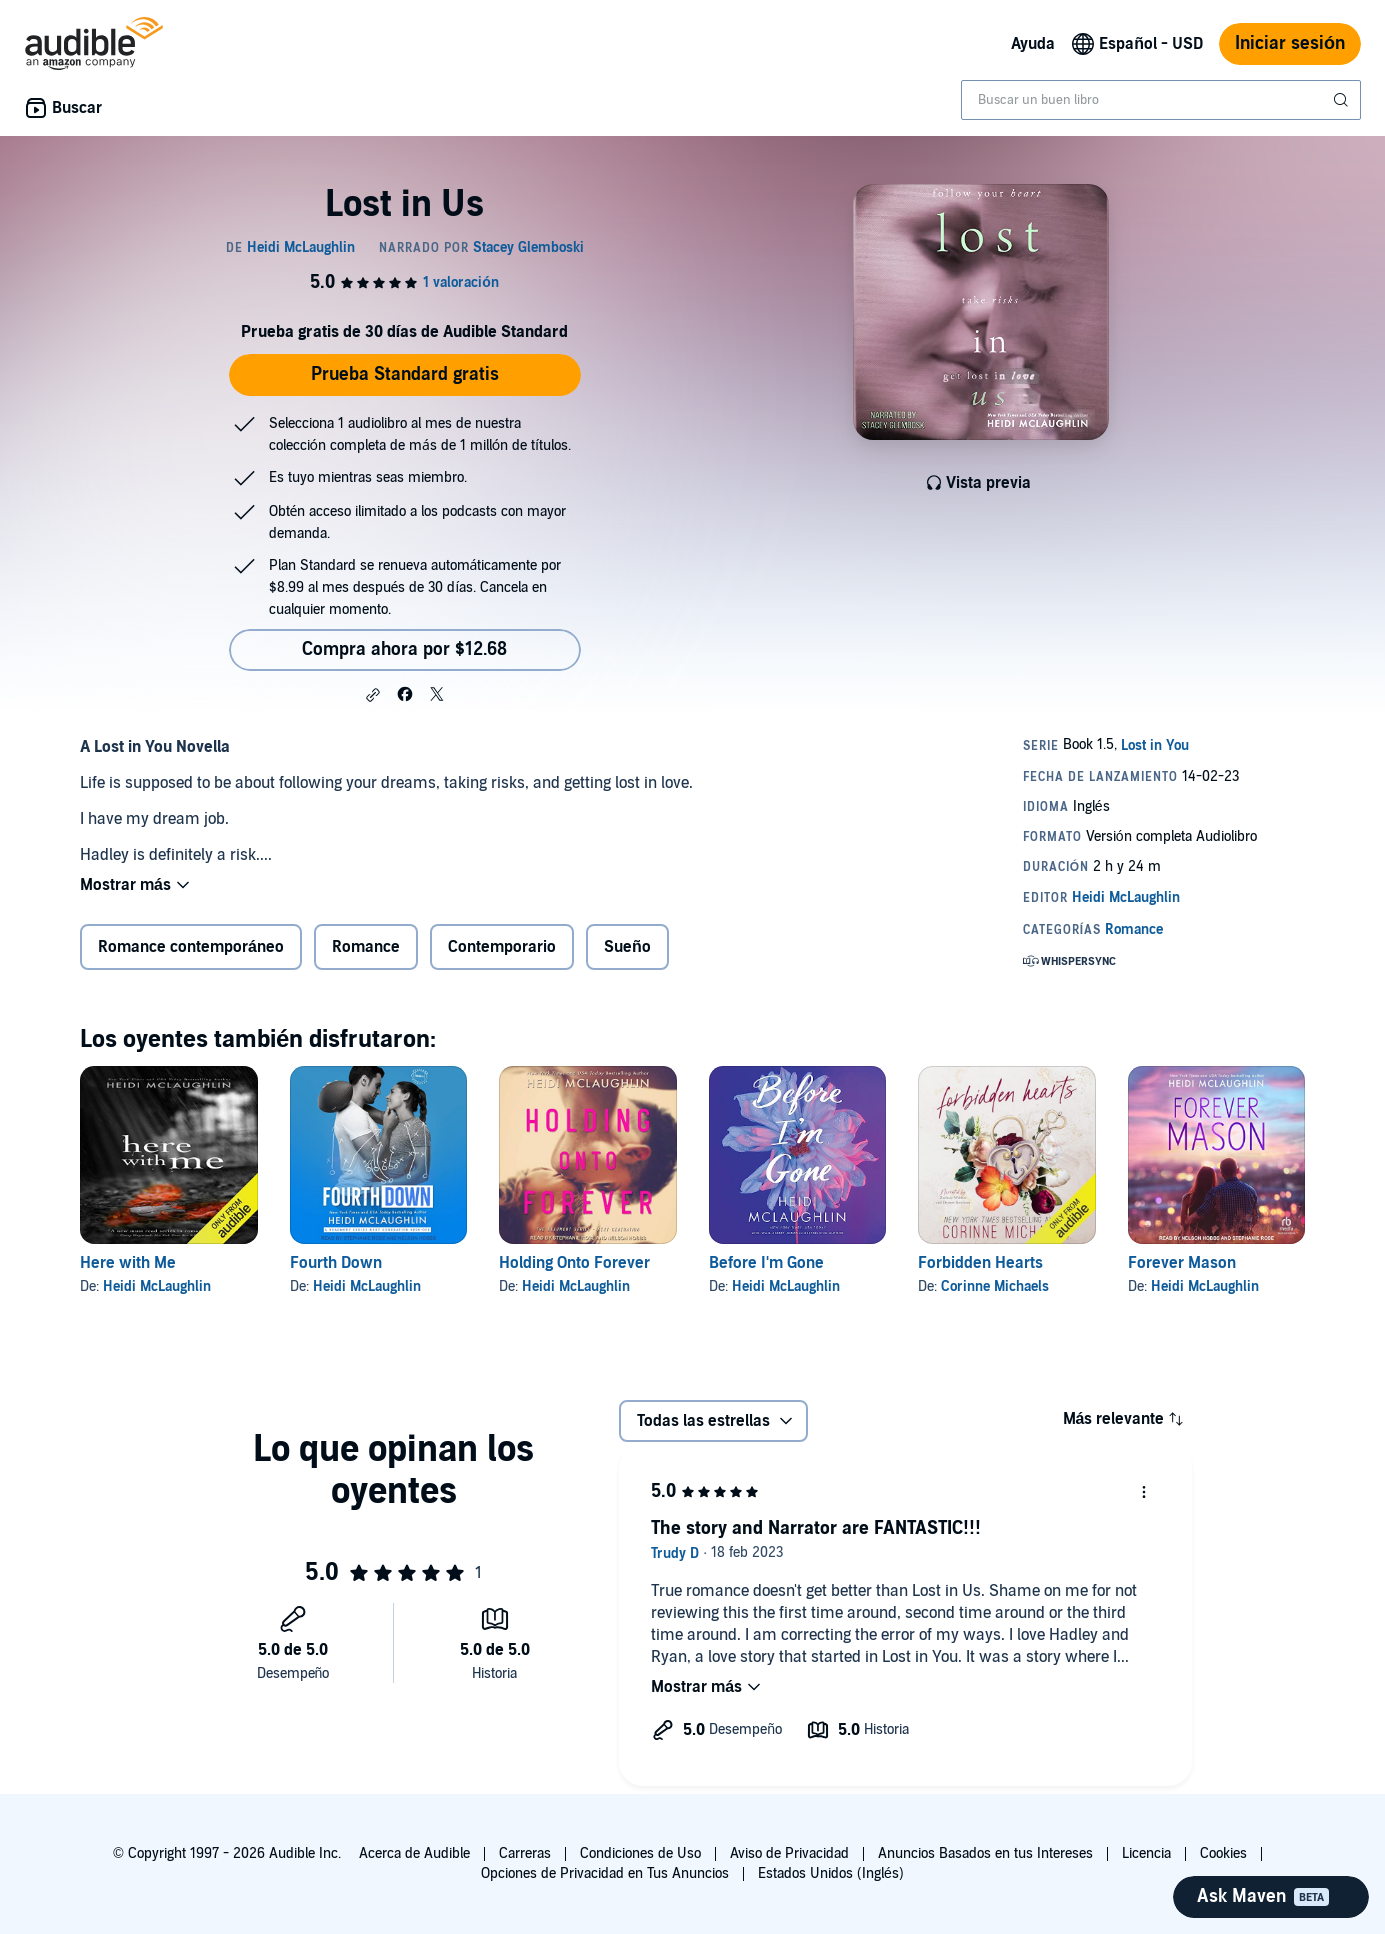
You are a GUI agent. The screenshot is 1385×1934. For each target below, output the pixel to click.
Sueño (627, 947)
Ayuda (1033, 44)
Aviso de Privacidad (789, 1853)
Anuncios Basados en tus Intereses (985, 1853)
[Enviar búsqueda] (1343, 100)
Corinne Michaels (995, 1286)
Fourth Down (336, 1263)
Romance (366, 947)
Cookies (1223, 1853)
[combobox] (1161, 100)
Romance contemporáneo (191, 947)
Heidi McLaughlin (157, 1286)
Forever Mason (1182, 1263)
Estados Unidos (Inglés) (831, 1873)
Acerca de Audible (414, 1853)
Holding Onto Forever (574, 1263)
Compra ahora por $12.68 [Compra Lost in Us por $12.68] (404, 649)
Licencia (1146, 1853)
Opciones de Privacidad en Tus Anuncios (605, 1873)
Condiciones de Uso (640, 1853)
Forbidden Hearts (980, 1263)
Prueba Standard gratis (405, 374)
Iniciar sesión (1290, 43)
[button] (373, 695)
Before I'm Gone (766, 1263)
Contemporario (502, 947)
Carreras (525, 1853)
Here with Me (128, 1263)
